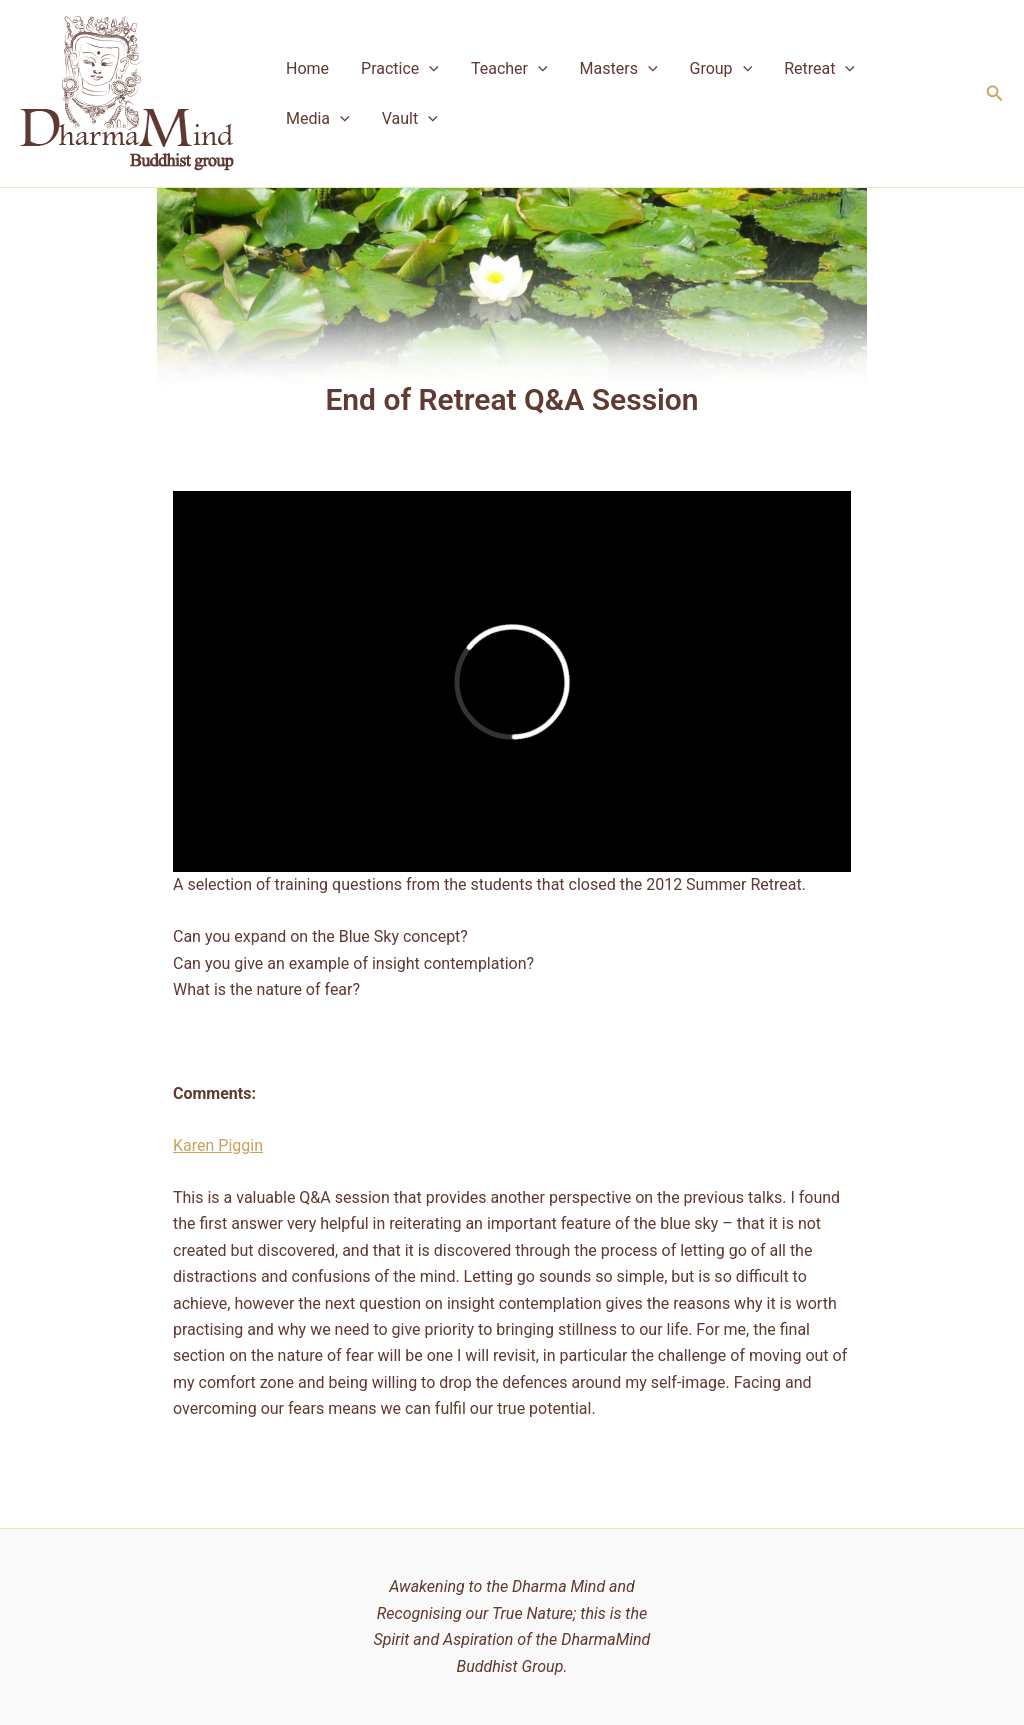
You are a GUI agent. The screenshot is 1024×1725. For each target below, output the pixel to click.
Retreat (819, 69)
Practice (400, 69)
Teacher (509, 69)
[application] (429, 69)
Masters (619, 69)
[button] (995, 93)
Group (721, 69)
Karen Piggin (218, 1145)
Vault (410, 119)
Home (307, 68)
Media (318, 119)
